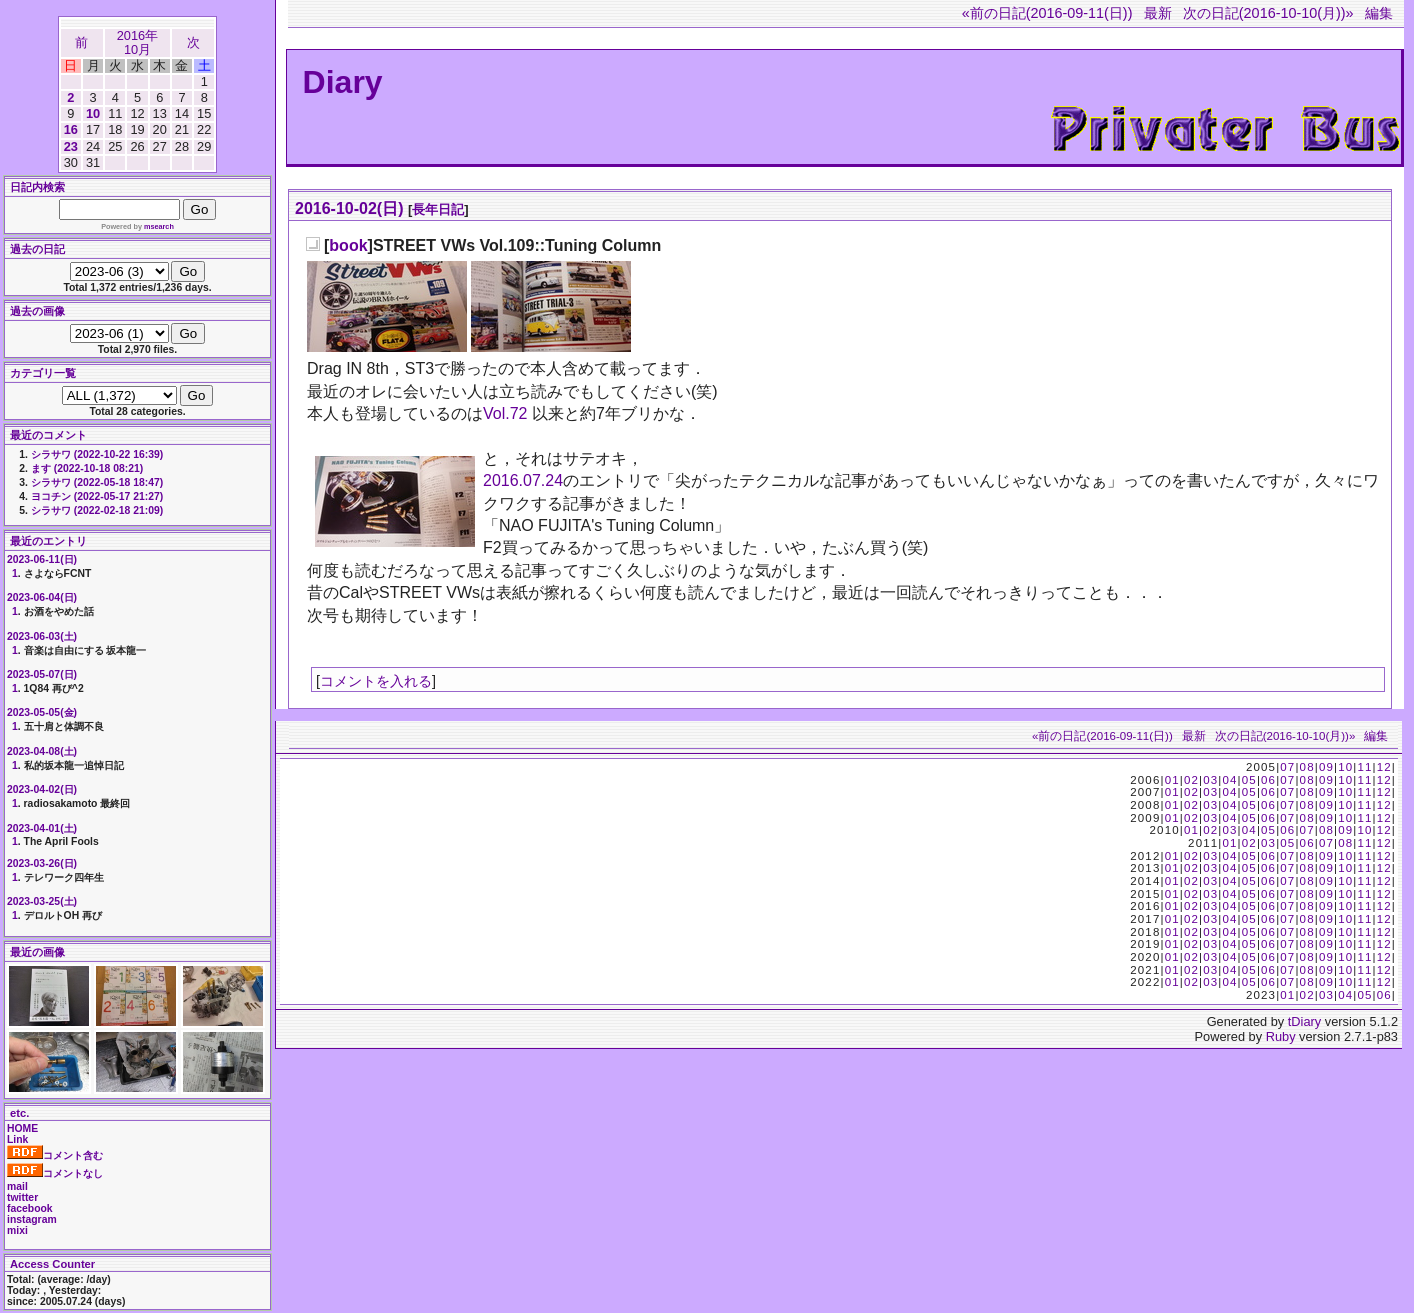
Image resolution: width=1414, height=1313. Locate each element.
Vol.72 (505, 413)
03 (1210, 780)
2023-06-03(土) (42, 636)
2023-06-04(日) (42, 597)
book (348, 245)
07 (1287, 767)
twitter (22, 1197)
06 (1268, 780)
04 (1229, 780)
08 (1307, 767)
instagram (32, 1219)
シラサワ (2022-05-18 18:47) (97, 482)
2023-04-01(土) (42, 828)
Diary (343, 82)
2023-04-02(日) (42, 789)
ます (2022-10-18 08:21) (87, 468)
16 (71, 129)
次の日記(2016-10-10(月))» (1268, 13)
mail (17, 1186)
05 (1249, 780)
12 (1384, 767)
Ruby (1281, 1036)
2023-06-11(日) (42, 559)
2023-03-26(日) (42, 863)
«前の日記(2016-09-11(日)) (1047, 13)
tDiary (1304, 1021)
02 (1191, 780)
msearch (159, 226)
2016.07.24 (523, 480)
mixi (17, 1230)
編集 (1379, 13)
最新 (1158, 13)
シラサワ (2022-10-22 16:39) (97, 454)
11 (1364, 767)
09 (1326, 767)
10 (93, 113)
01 (1172, 780)
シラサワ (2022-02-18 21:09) (97, 510)
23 (71, 146)
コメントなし (55, 1173)
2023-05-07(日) (42, 674)
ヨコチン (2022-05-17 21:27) (97, 496)
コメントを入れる (376, 681)
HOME (22, 1128)
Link (17, 1139)
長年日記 (438, 209)
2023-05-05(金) (42, 712)
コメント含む (55, 1155)
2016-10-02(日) (349, 208)
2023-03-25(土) (42, 901)
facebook (30, 1208)
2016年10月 (137, 42)
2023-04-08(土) (42, 751)
